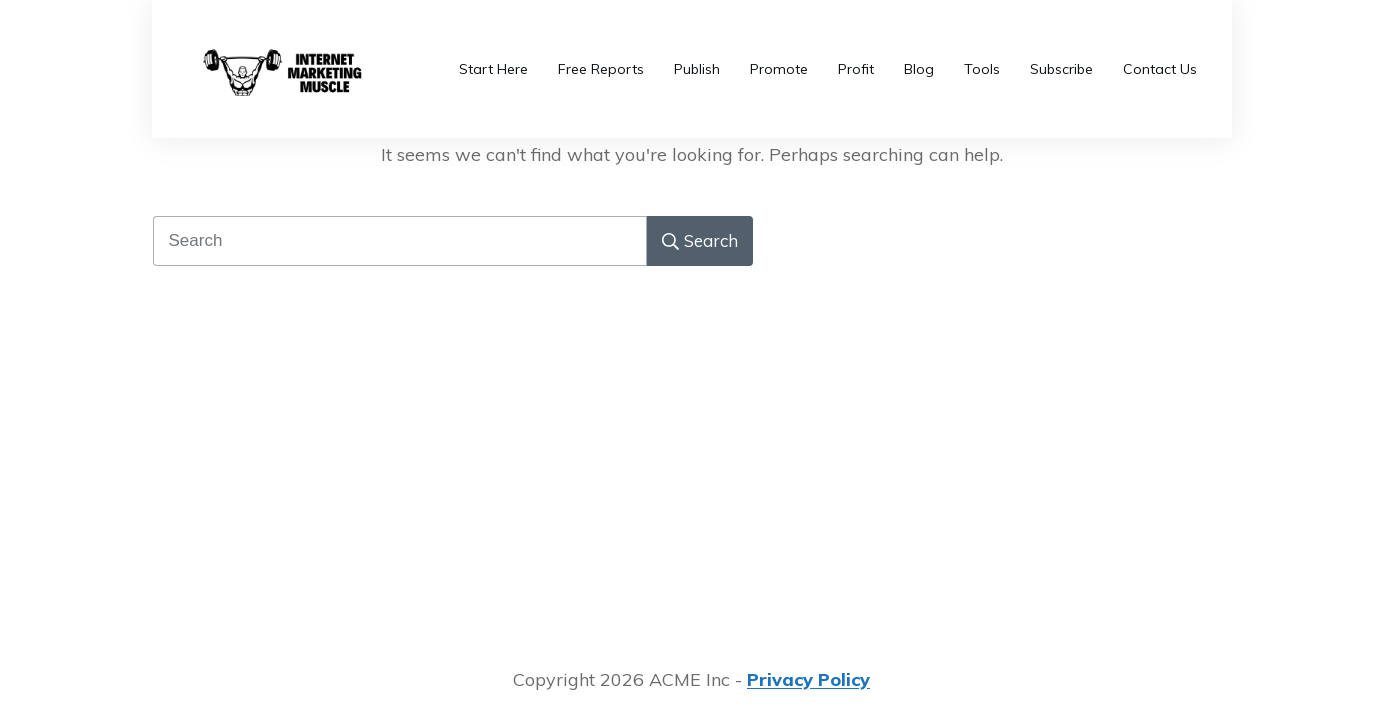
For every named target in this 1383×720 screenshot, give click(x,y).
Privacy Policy (808, 679)
